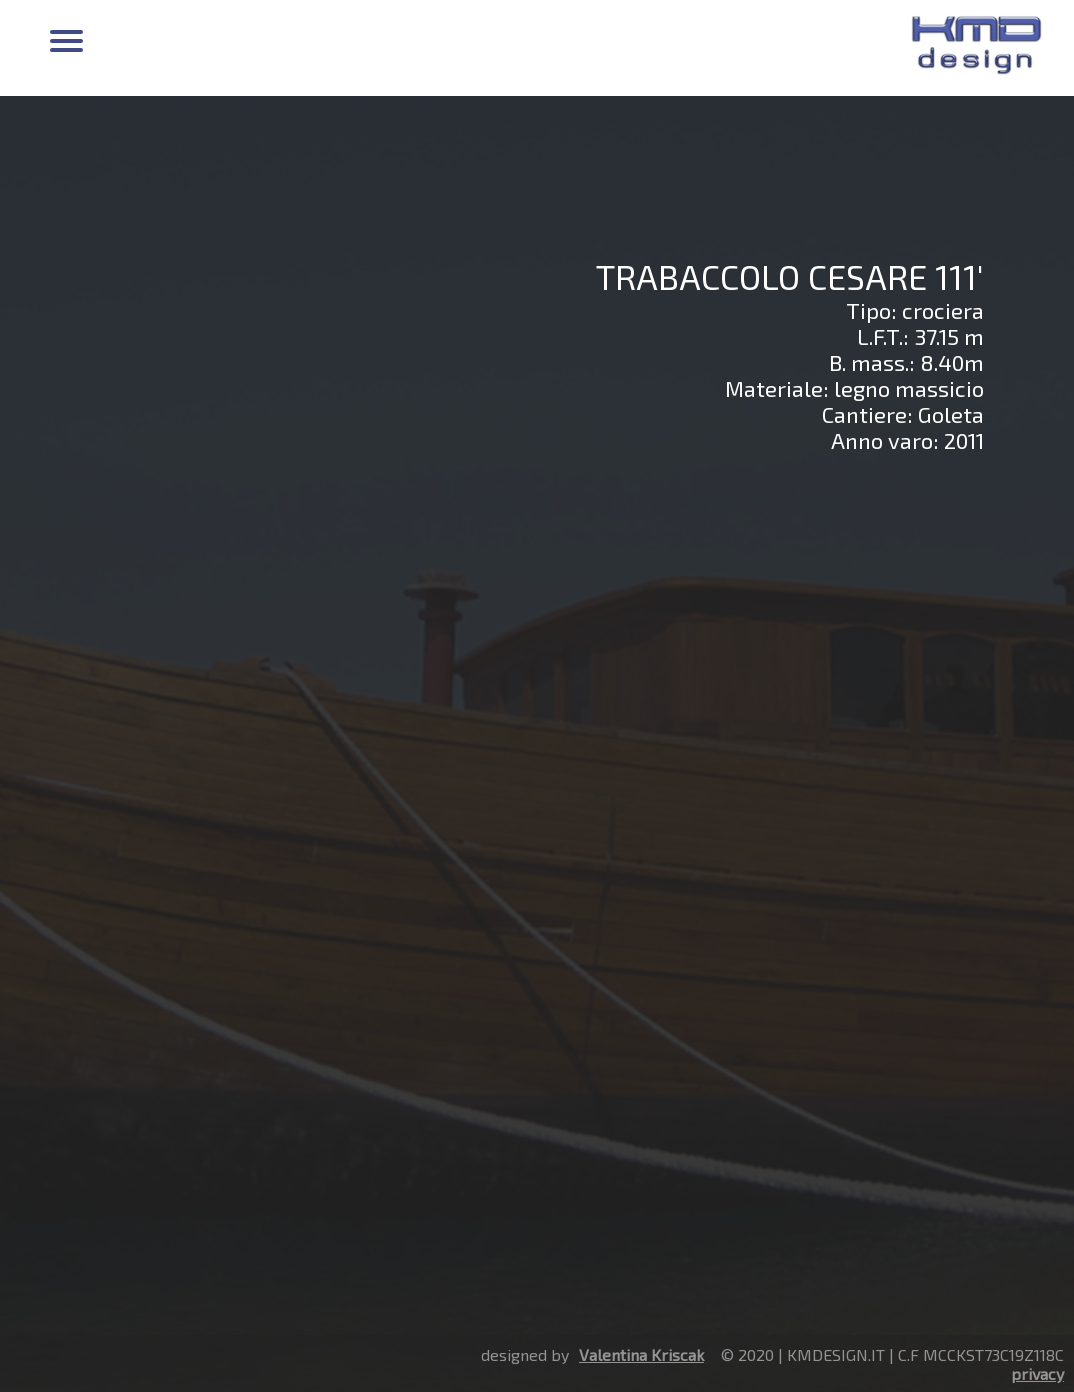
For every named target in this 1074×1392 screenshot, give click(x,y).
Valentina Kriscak (641, 1354)
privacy (1037, 1373)
